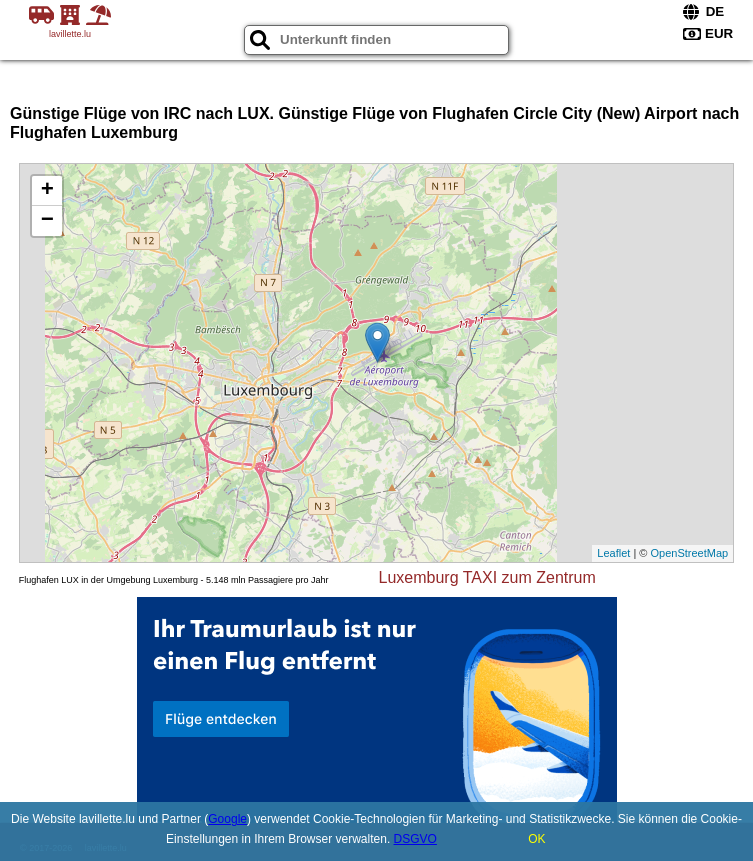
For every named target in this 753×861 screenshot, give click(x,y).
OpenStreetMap (690, 553)
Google (227, 819)
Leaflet (613, 553)
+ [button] (47, 191)
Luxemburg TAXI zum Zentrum (487, 577)
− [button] (47, 221)
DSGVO (415, 839)
